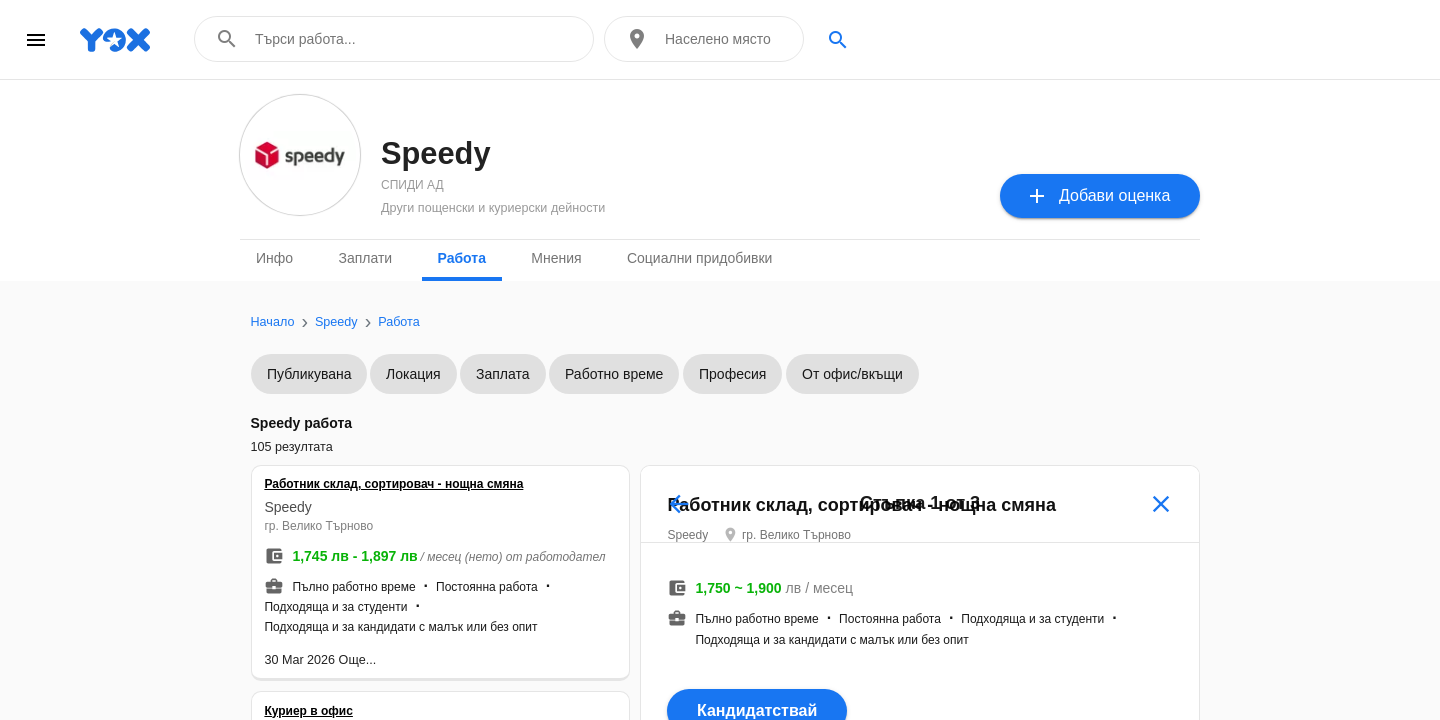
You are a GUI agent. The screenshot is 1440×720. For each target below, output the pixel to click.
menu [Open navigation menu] (36, 40)
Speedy (336, 322)
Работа (462, 258)
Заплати (365, 258)
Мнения (556, 258)
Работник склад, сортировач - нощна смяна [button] (405, 499)
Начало (273, 322)
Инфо (274, 258)
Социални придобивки (700, 258)
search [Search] (838, 40)
